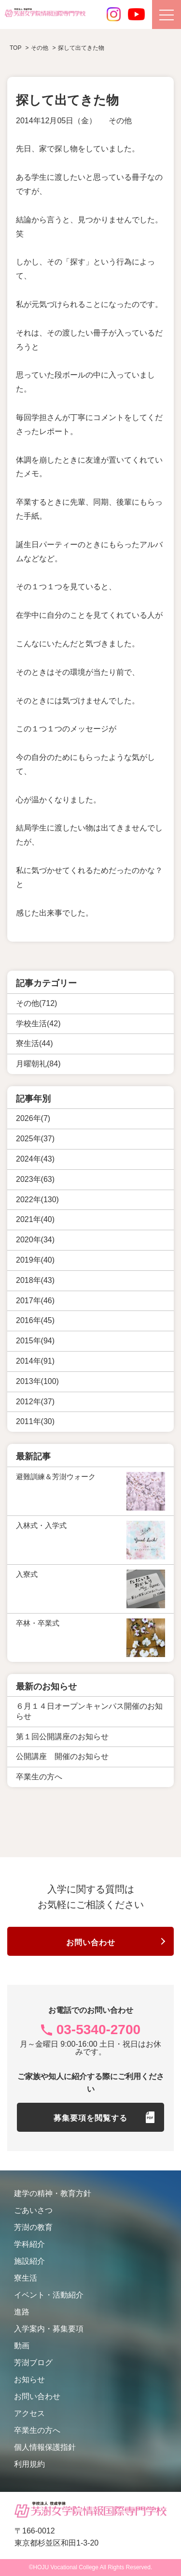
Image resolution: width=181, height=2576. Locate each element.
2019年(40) (35, 1260)
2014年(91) (35, 1361)
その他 (120, 120)
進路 (21, 2312)
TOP (15, 47)
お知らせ (29, 2379)
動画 (21, 2346)
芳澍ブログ (33, 2362)
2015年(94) (35, 1341)
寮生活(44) (34, 1043)
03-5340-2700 (98, 2029)
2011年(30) (35, 1421)
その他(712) (36, 1003)
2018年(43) (35, 1280)
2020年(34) (35, 1240)
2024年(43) (35, 1159)
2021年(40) (35, 1219)
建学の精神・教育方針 (52, 2193)
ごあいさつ (33, 2210)
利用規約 (29, 2464)
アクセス (29, 2413)
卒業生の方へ (37, 2430)
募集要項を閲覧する (90, 2118)
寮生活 (25, 2278)
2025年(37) (35, 1139)
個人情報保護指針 (45, 2447)
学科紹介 (29, 2244)
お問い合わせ (90, 1942)
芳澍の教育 (33, 2227)
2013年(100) (37, 1381)
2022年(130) (37, 1199)
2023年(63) (35, 1179)
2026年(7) (33, 1118)
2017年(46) (35, 1300)
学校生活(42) (38, 1023)
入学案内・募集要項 (49, 2329)
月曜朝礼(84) (38, 1064)
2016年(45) (35, 1320)
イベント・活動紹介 (49, 2295)
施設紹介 (29, 2261)
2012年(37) (35, 1401)
